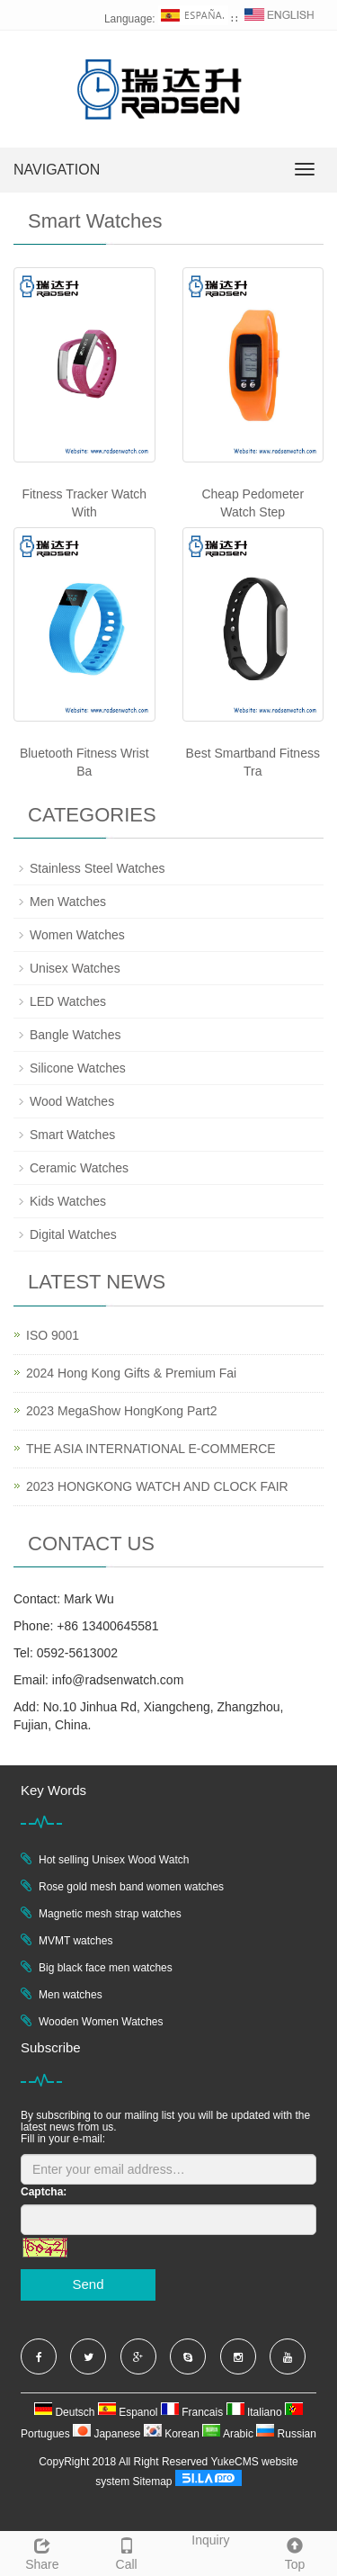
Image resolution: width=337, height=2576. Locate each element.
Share (42, 2552)
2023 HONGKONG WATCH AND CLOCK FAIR (157, 1486)
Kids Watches (68, 1201)
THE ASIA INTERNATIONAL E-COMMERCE (151, 1448)
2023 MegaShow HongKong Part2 (121, 1411)
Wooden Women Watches (101, 2021)
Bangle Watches (75, 1035)
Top (295, 2552)
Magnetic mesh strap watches (110, 1913)
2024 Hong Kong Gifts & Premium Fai (131, 1373)
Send (87, 2284)
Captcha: (44, 2192)
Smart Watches (72, 1134)
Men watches (70, 1994)
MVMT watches (75, 1940)
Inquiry (210, 2540)
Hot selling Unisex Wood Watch (114, 1859)
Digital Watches (73, 1234)
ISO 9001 (52, 1335)
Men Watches (68, 901)
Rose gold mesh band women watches (131, 1886)
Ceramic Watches (79, 1168)
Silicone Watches (78, 1068)
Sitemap (152, 2481)
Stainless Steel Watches (97, 868)
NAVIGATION (56, 169)
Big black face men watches (106, 1967)
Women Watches (77, 935)
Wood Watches (72, 1101)
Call (126, 2552)
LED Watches (68, 1001)
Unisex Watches (75, 968)
